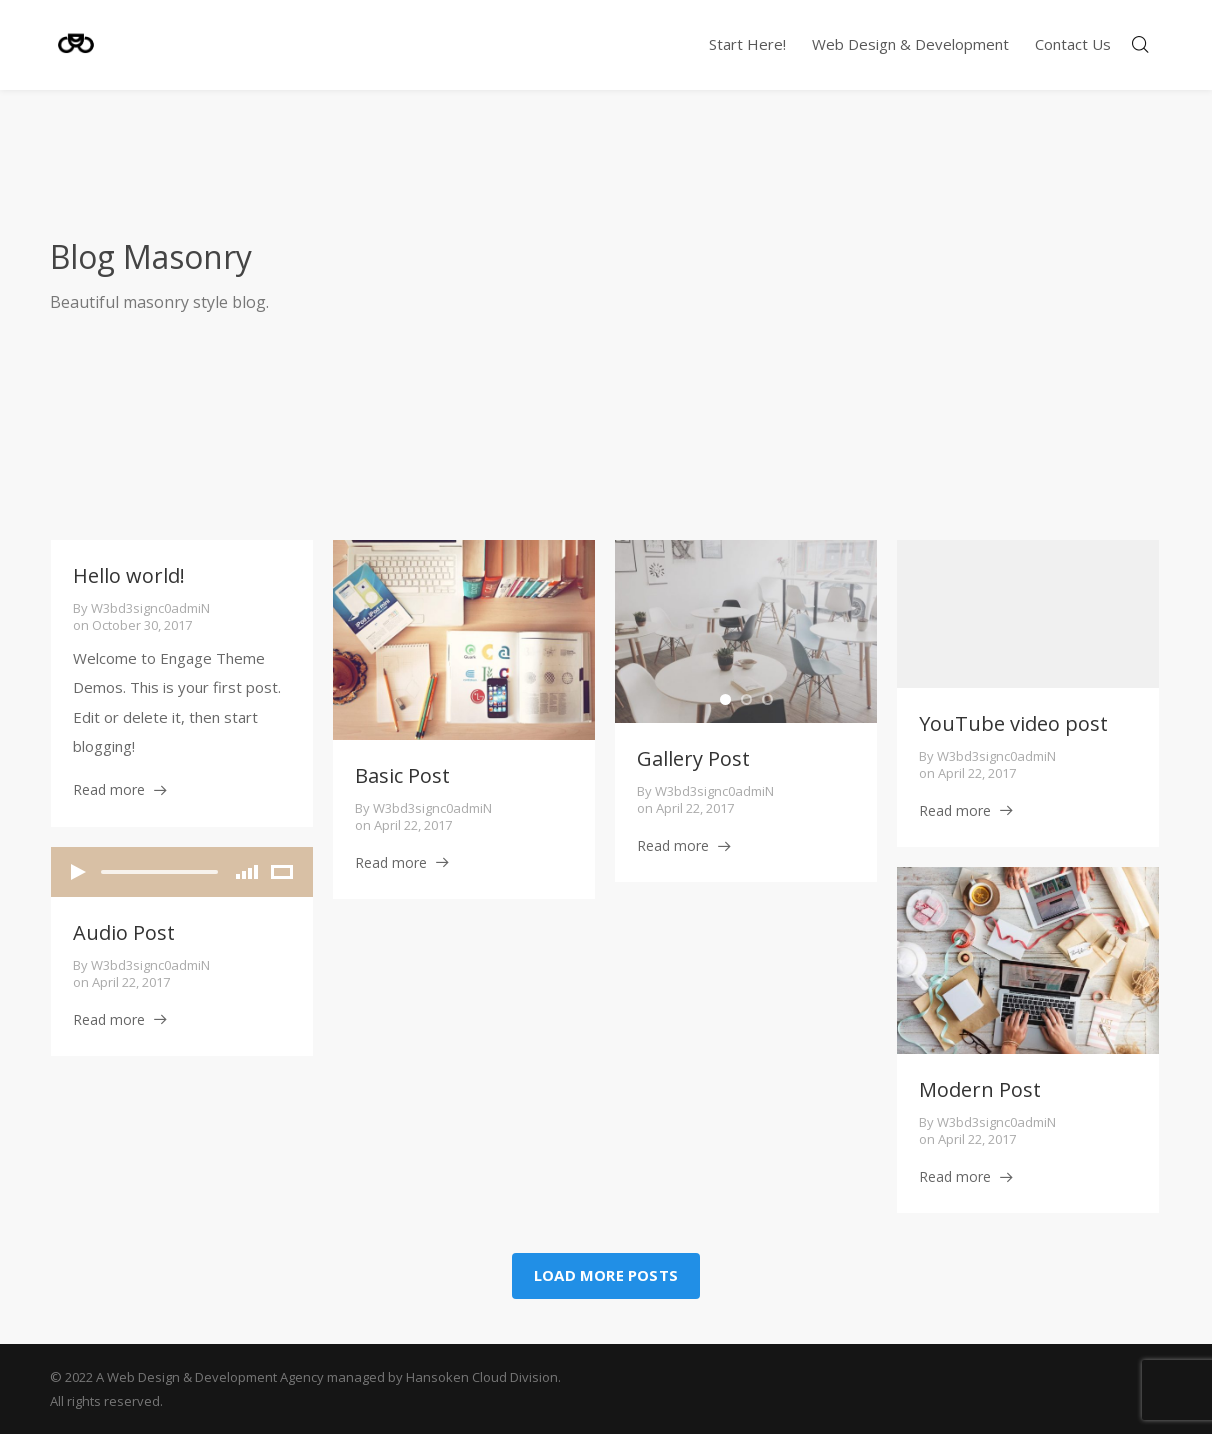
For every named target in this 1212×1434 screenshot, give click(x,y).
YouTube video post (1013, 723)
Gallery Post (693, 758)
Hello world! (129, 575)
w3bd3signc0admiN (150, 608)
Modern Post (980, 1089)
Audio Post (124, 932)
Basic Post (402, 775)
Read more (109, 789)
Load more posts (606, 1275)
